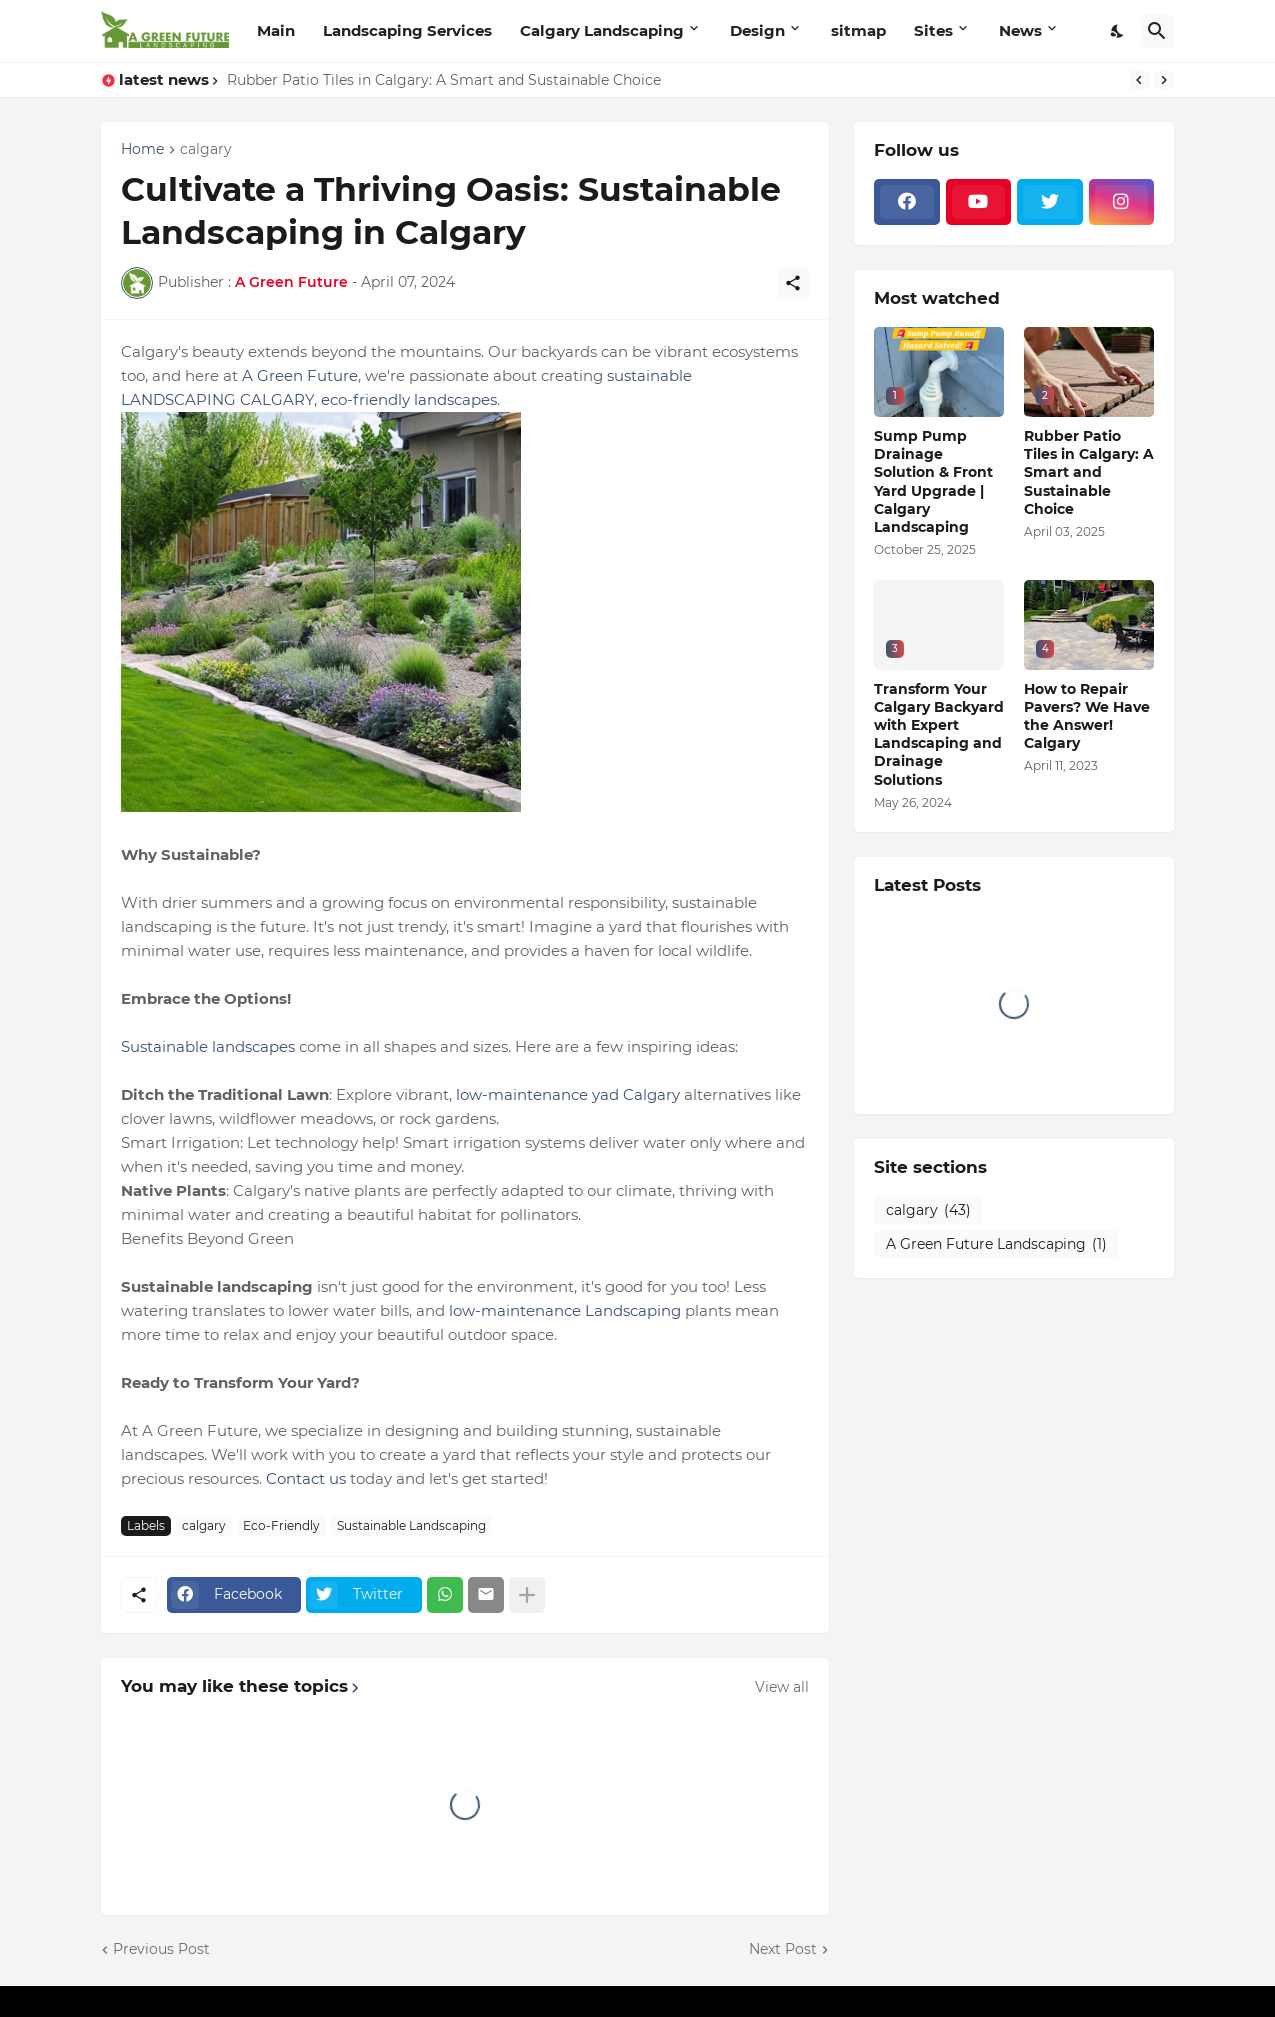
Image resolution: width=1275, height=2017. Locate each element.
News (1020, 30)
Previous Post (161, 1949)
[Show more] (527, 1595)
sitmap (858, 30)
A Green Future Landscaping (996, 1245)
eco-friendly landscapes (409, 399)
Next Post (783, 1949)
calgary (206, 150)
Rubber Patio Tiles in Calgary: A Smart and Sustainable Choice (444, 80)
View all (782, 1687)
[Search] (1157, 31)
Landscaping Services (407, 30)
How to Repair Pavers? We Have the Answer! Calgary (1087, 716)
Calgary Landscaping (602, 30)
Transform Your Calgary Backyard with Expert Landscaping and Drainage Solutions (939, 734)
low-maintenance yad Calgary (568, 1094)
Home (142, 150)
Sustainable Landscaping (411, 1525)
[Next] (1164, 80)
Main (276, 30)
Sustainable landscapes (208, 1046)
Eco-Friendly (281, 1525)
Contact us (306, 1478)
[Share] (793, 283)
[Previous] (1139, 80)
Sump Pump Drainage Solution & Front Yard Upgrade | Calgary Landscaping (933, 481)
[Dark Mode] (1118, 31)
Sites (933, 30)
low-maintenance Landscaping (565, 1310)
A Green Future (300, 375)
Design (757, 30)
